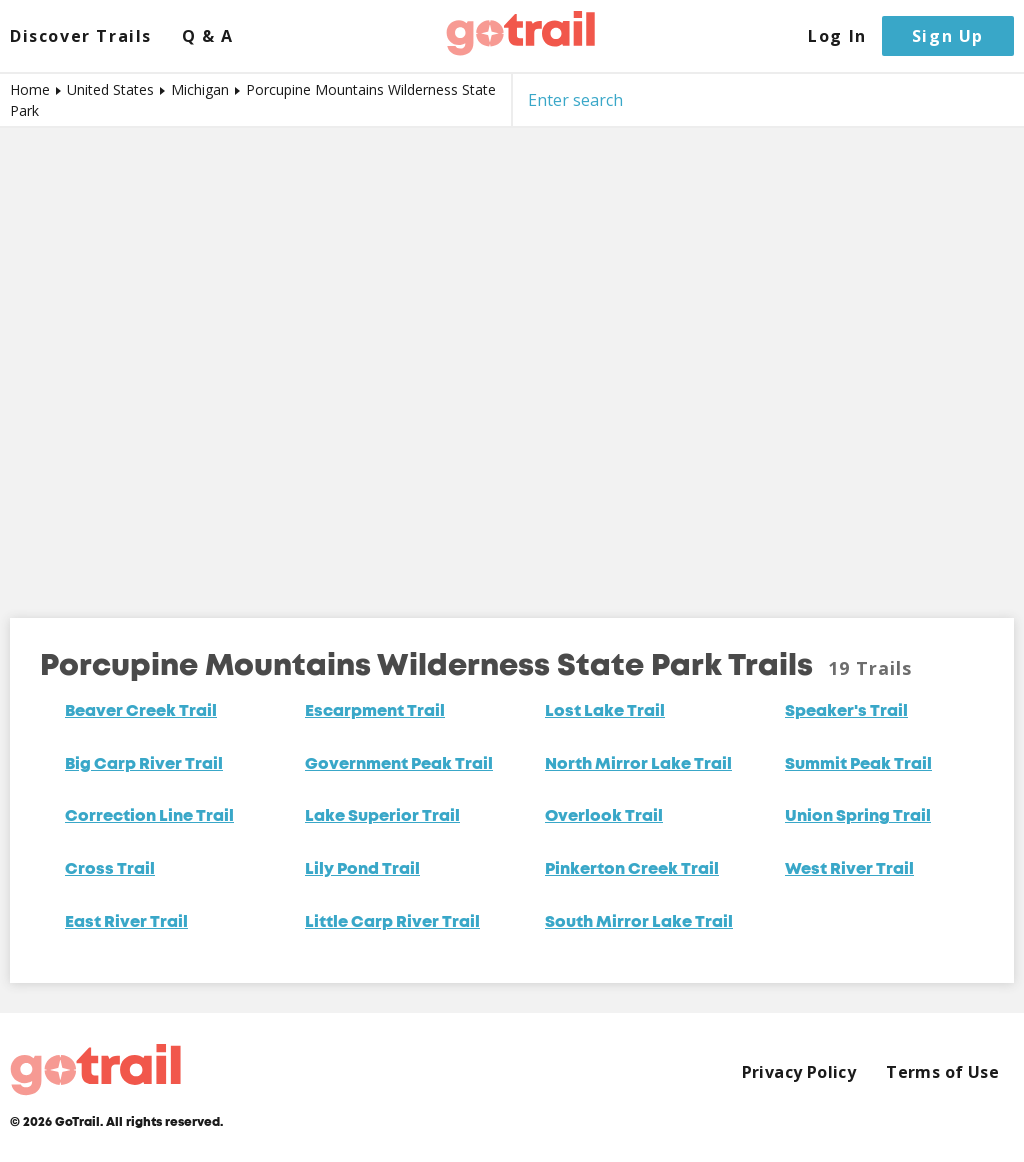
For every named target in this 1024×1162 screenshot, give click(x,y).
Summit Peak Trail (858, 765)
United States (110, 89)
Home (30, 89)
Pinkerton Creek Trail (632, 870)
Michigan (200, 89)
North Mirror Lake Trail (638, 765)
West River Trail (849, 870)
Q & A (208, 36)
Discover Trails (81, 36)
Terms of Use (942, 1072)
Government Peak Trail (399, 765)
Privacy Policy (799, 1072)
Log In (837, 36)
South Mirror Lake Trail (639, 923)
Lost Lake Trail (605, 712)
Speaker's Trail (846, 712)
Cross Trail (110, 870)
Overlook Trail (604, 817)
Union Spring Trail (858, 817)
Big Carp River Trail (144, 765)
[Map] (512, 358)
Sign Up (948, 36)
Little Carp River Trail (392, 923)
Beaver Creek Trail (141, 712)
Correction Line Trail (149, 817)
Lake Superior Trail (382, 817)
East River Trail (126, 923)
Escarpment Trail (375, 712)
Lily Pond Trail (362, 870)
